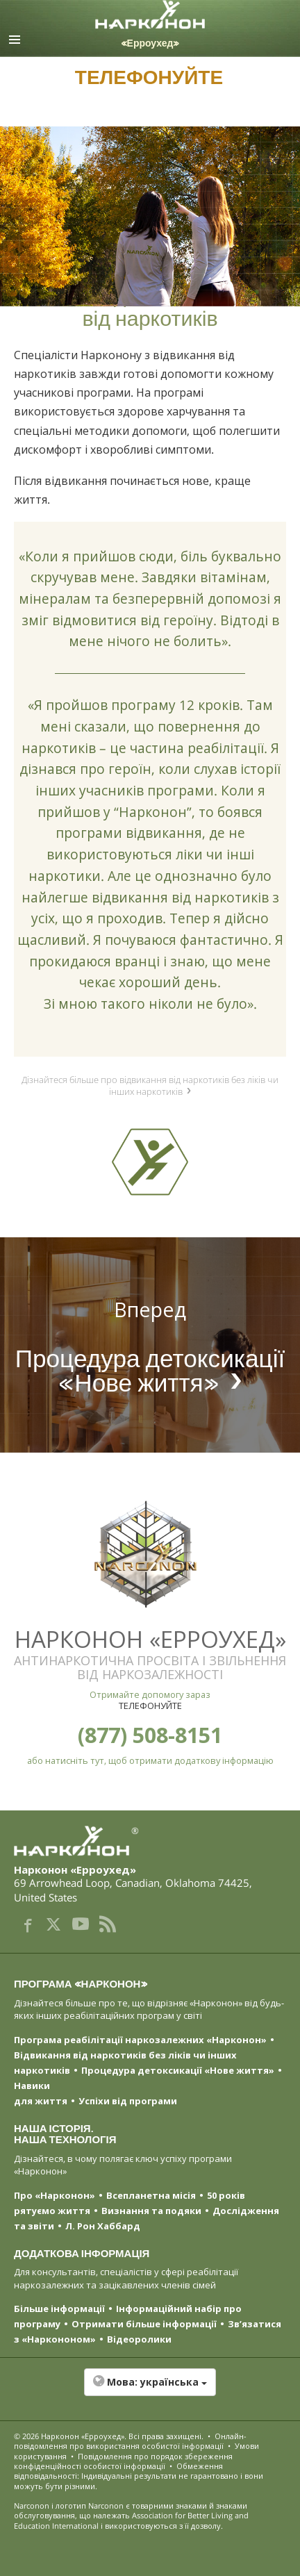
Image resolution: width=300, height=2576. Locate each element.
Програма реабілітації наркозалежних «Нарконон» (140, 2039)
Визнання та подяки (151, 2210)
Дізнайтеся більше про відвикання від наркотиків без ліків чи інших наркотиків (150, 1085)
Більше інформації (59, 2308)
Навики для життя (40, 2093)
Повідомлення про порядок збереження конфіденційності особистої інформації (123, 2461)
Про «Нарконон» (54, 2195)
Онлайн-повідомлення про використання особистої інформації (130, 2441)
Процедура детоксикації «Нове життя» (177, 2070)
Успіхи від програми (127, 2101)
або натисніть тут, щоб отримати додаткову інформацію (150, 1760)
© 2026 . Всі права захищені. (108, 2436)
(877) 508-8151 (150, 1735)
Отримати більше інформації (144, 2324)
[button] (150, 2389)
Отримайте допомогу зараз (150, 1694)
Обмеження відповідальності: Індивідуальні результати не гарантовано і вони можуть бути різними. (138, 2476)
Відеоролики (139, 2339)
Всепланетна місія (151, 2195)
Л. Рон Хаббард (102, 2226)
